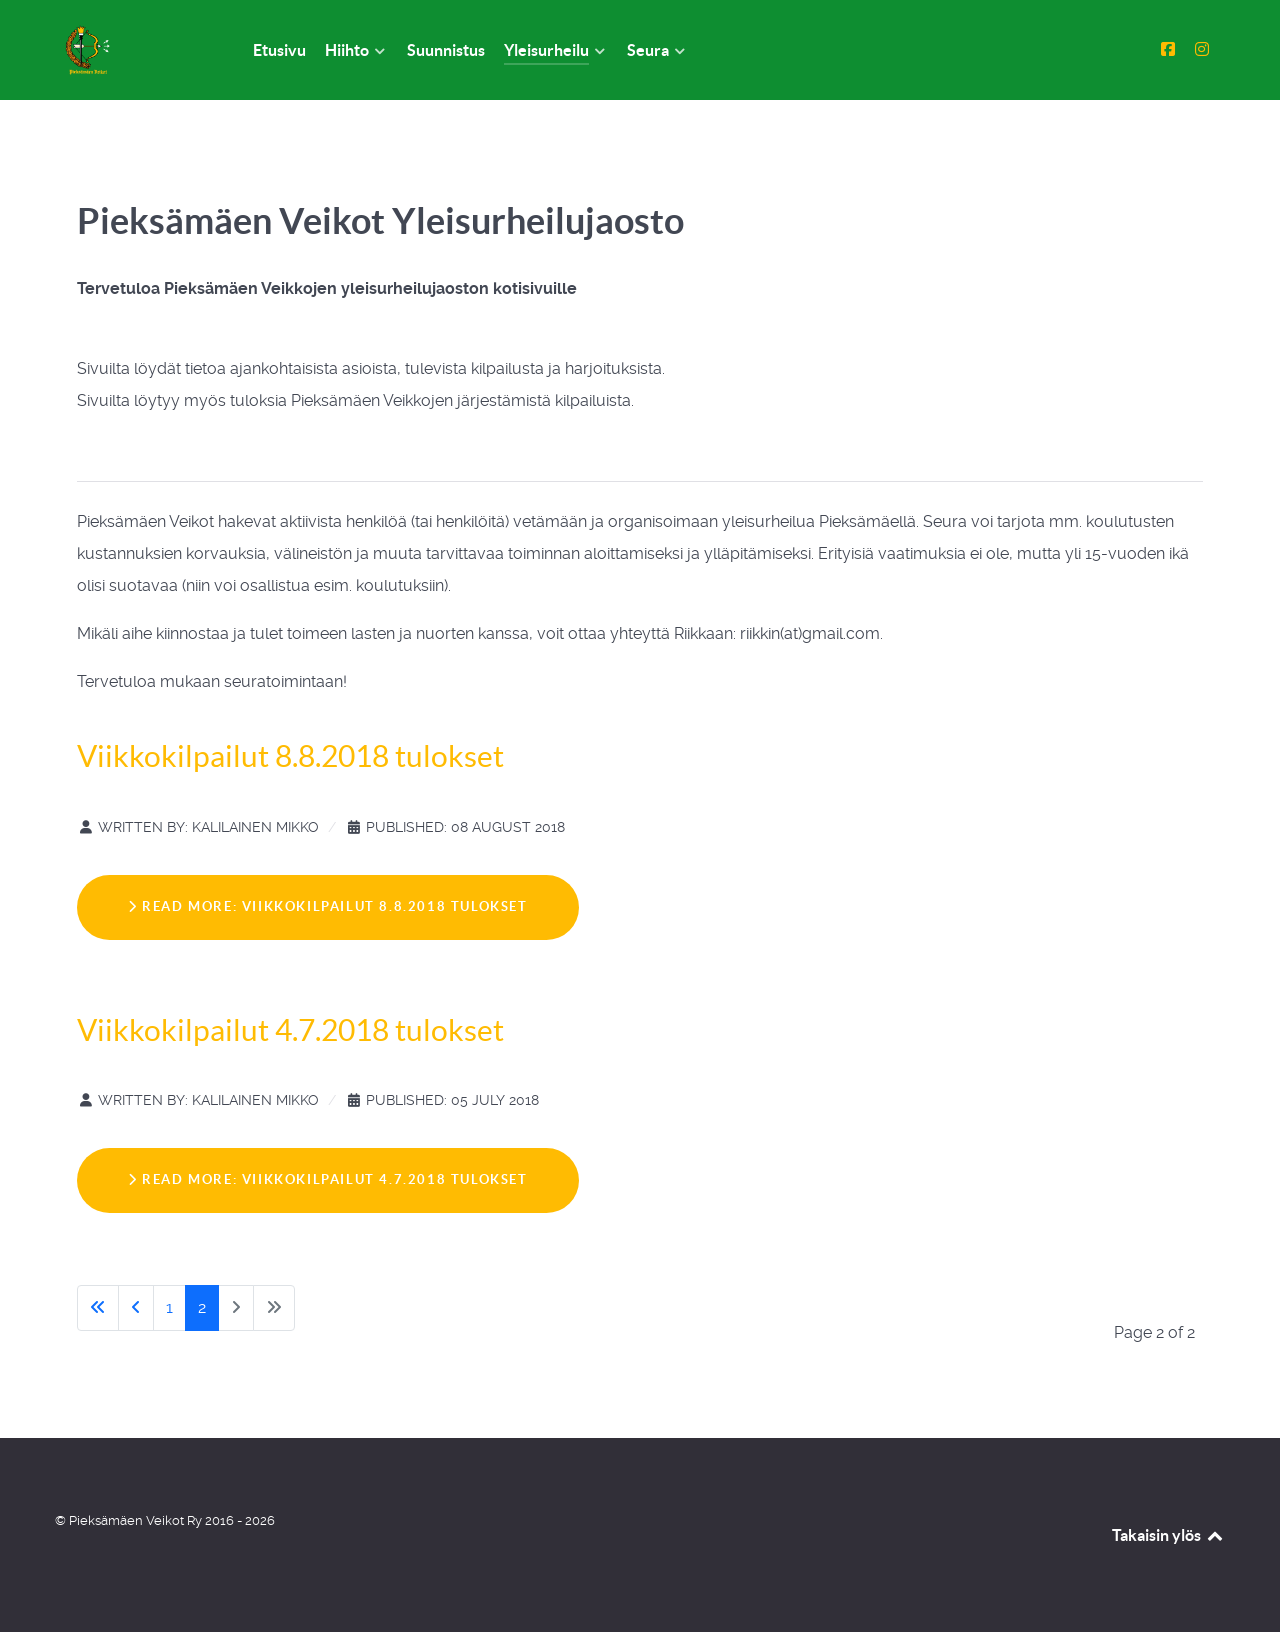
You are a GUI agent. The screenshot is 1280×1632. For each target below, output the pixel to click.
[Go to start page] (98, 1308)
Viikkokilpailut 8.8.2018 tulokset (290, 756)
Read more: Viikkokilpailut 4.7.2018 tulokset (328, 1179)
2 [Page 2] (202, 1307)
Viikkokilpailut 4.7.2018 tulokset (290, 1030)
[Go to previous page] (136, 1308)
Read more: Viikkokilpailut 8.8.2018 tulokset (328, 906)
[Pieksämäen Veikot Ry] (130, 50)
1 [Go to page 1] (169, 1307)
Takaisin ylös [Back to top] (1168, 1535)
